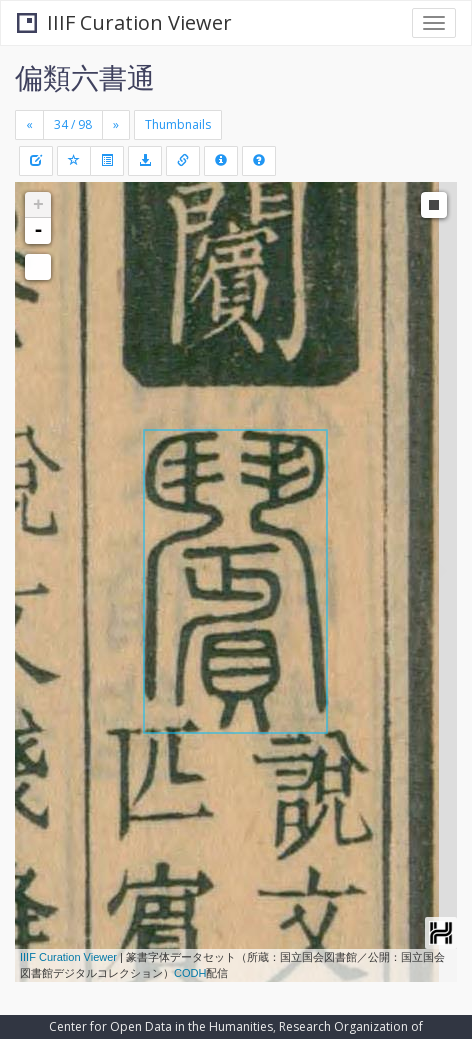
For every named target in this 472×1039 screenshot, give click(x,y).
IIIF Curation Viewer (124, 22)
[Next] (116, 125)
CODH (190, 973)
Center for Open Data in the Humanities (161, 1026)
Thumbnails (178, 124)
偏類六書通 (85, 77)
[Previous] (29, 125)
